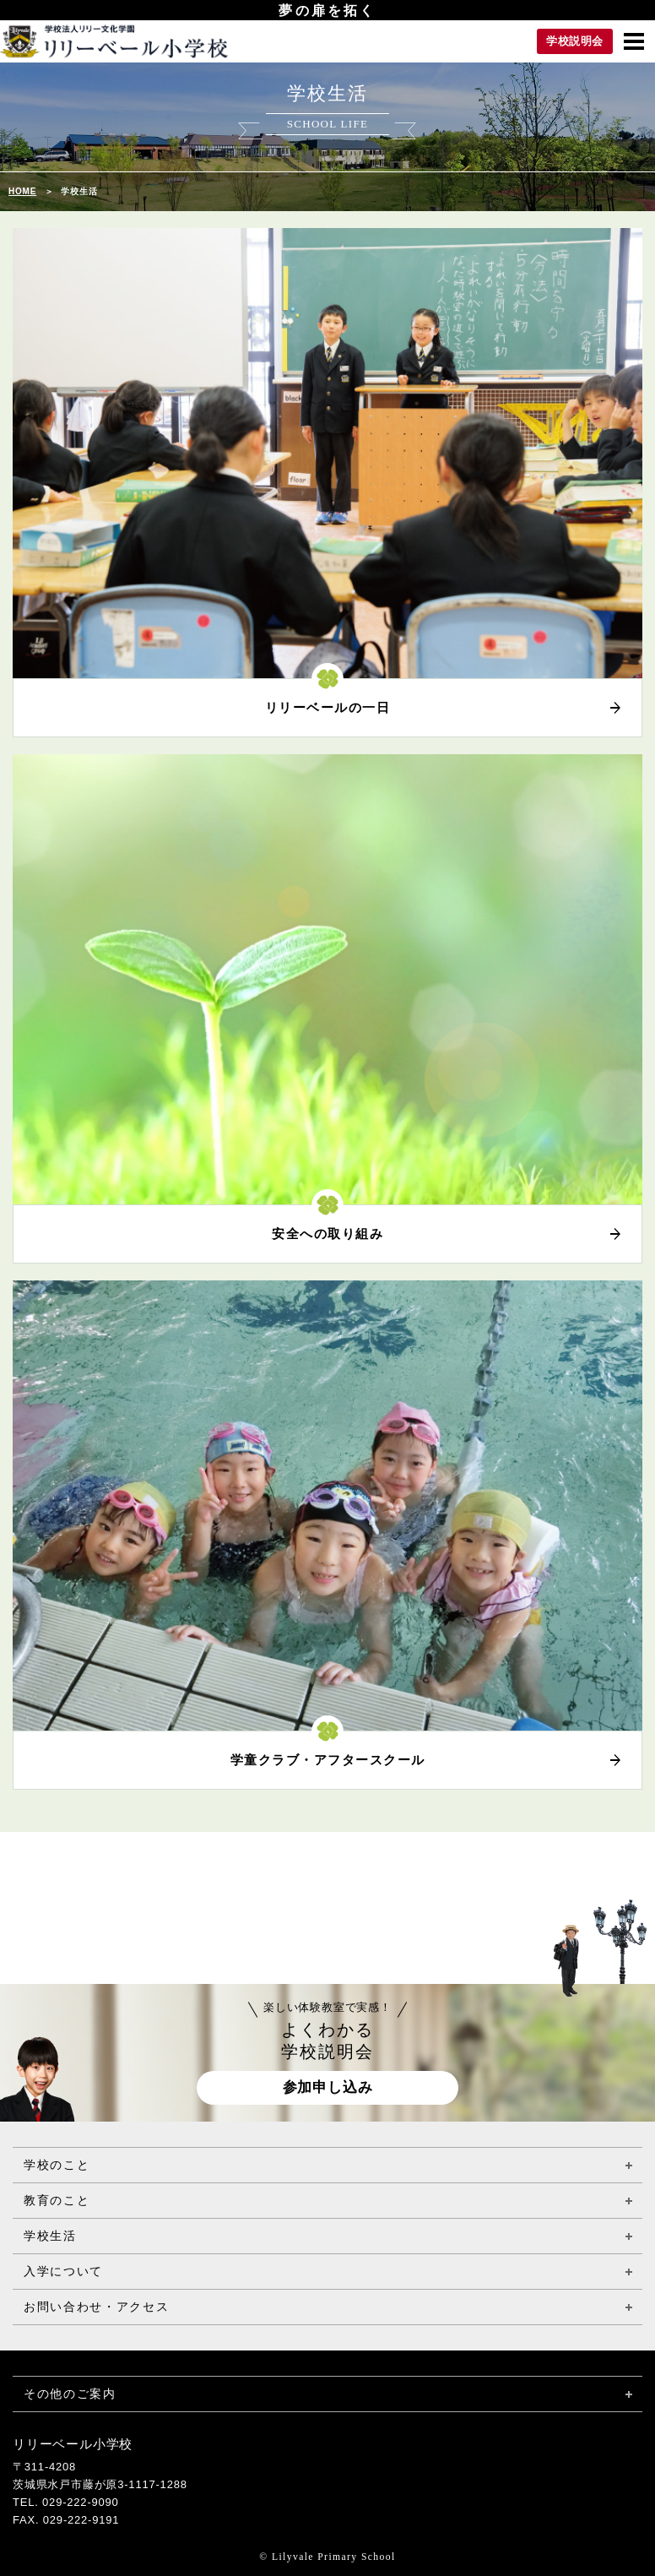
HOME (22, 191)
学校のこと (56, 2164)
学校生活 (50, 2235)
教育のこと (56, 2200)
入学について (63, 2271)
